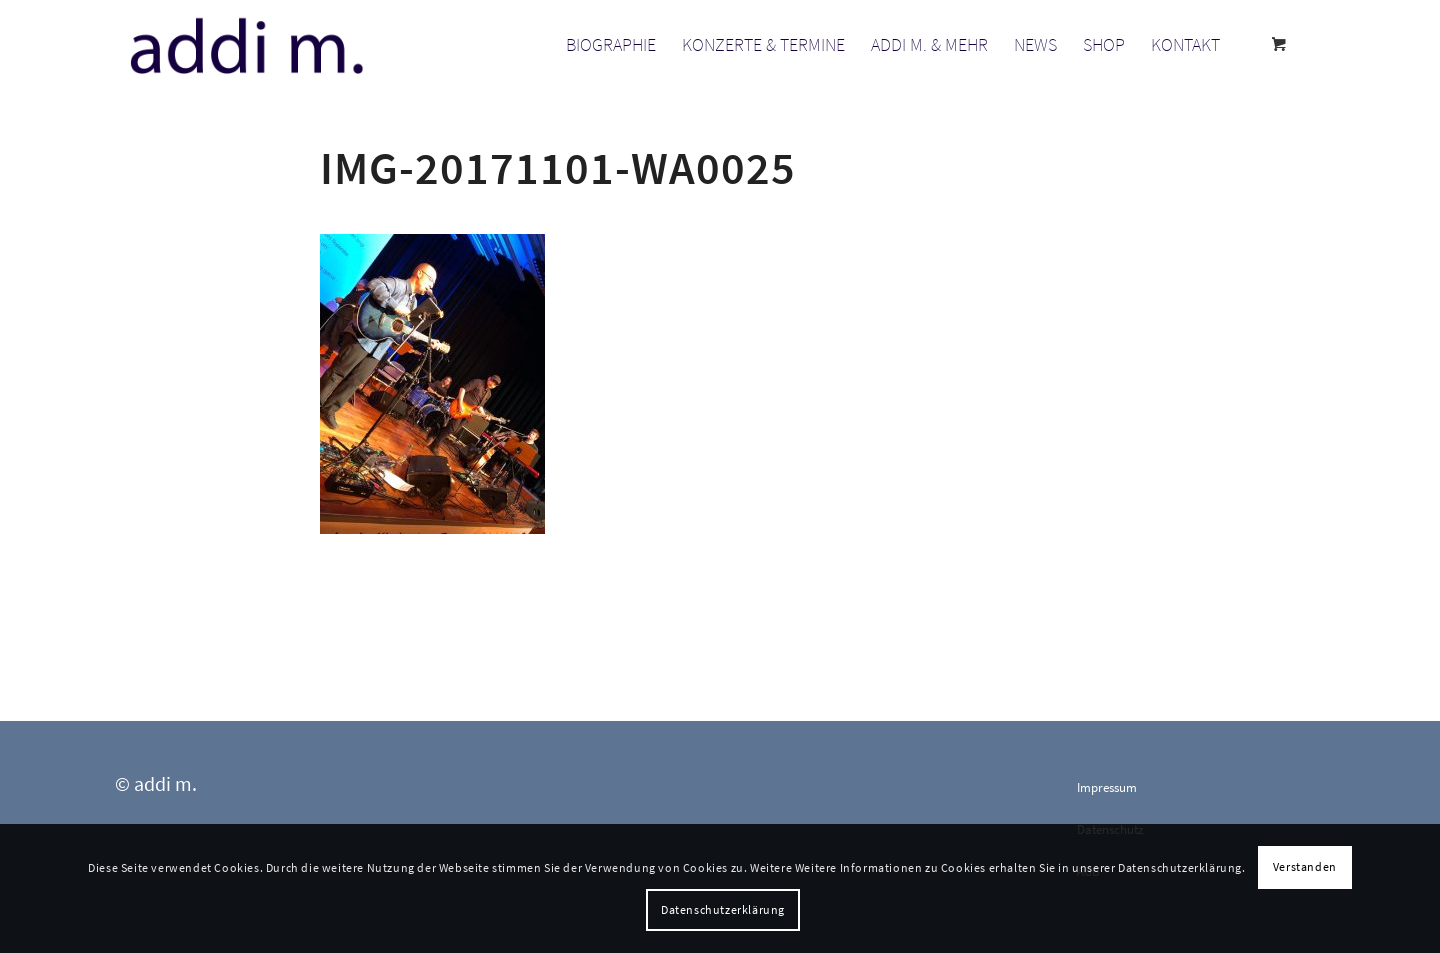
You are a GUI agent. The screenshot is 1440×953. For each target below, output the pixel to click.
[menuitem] (611, 45)
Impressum (1107, 787)
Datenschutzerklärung (723, 909)
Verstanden (1305, 866)
